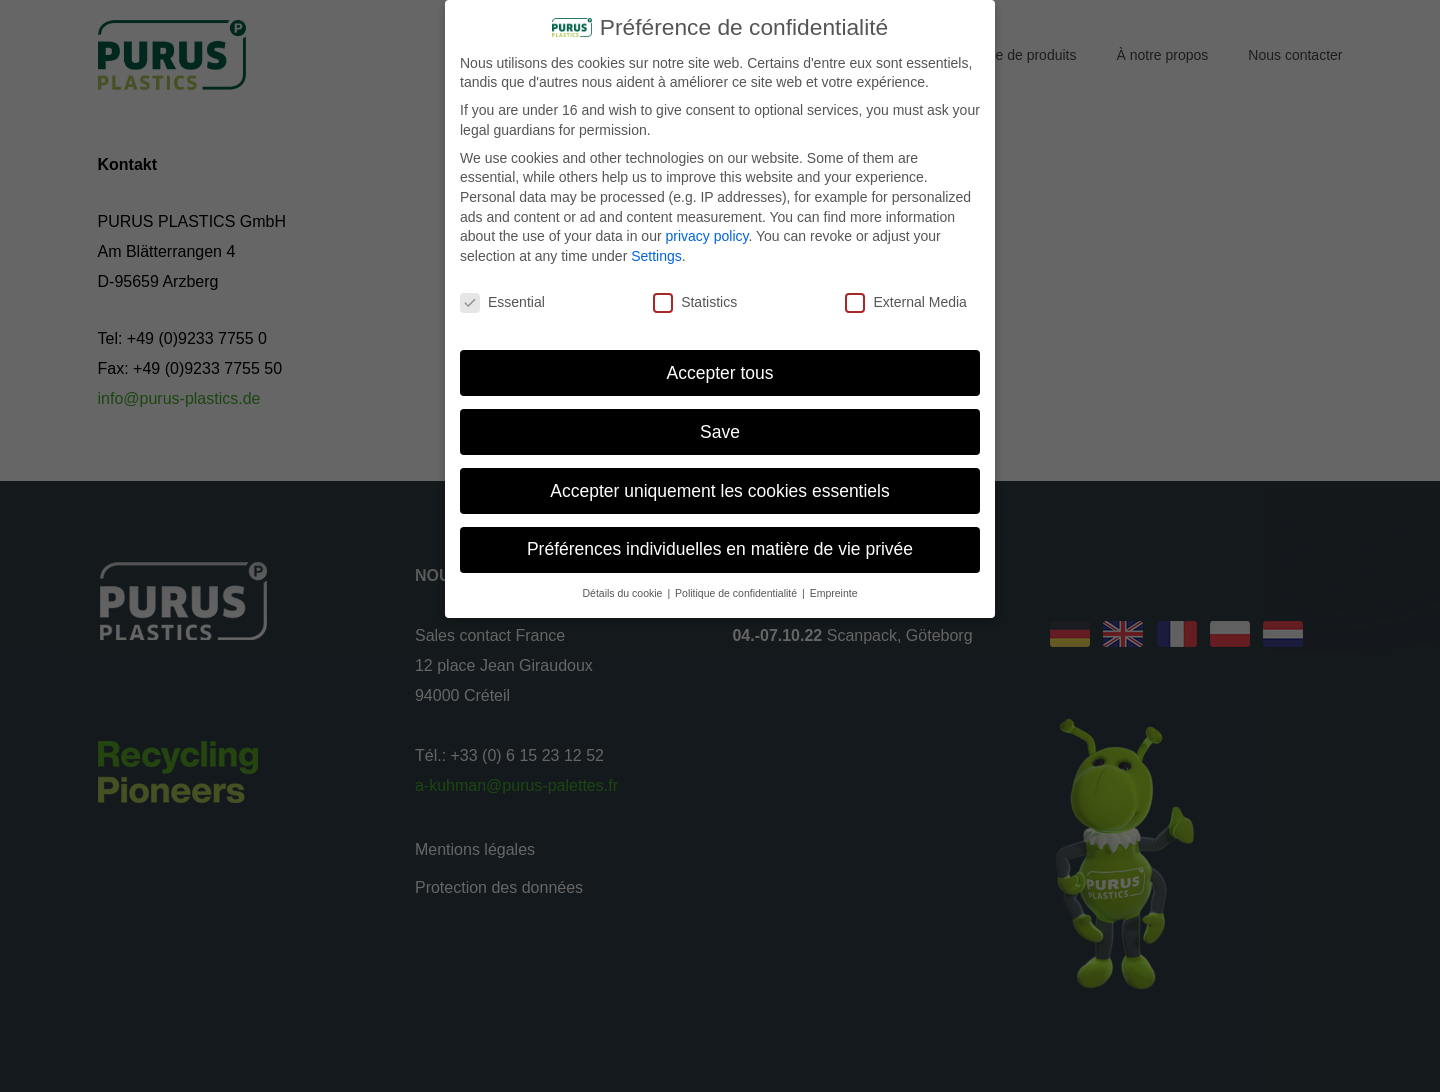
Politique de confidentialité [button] (737, 585)
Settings (656, 248)
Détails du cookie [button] (624, 585)
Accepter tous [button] (720, 364)
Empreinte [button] (834, 585)
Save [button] (720, 423)
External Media (905, 294)
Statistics (695, 294)
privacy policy (706, 228)
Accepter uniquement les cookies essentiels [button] (720, 482)
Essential (502, 294)
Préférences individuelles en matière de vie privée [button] (720, 541)
